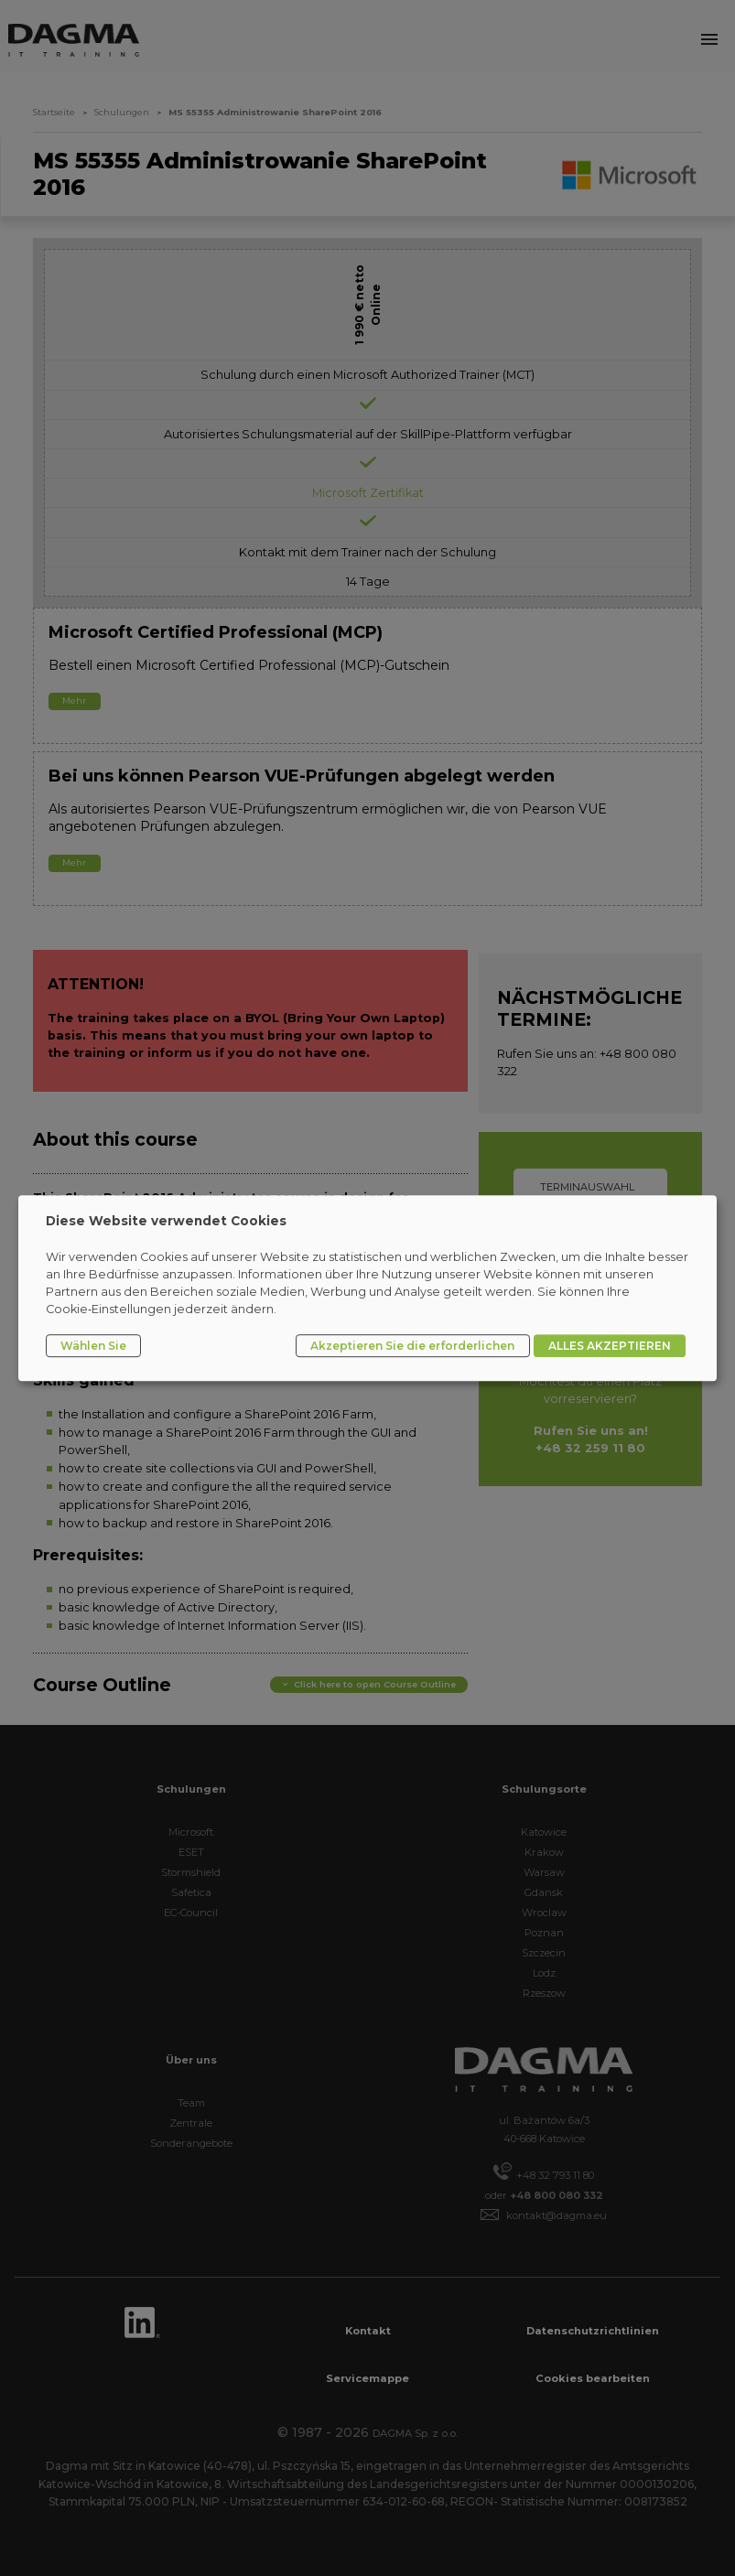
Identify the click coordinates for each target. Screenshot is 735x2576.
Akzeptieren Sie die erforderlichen (412, 1346)
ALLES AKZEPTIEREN (609, 1346)
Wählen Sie (93, 1346)
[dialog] (367, 1288)
